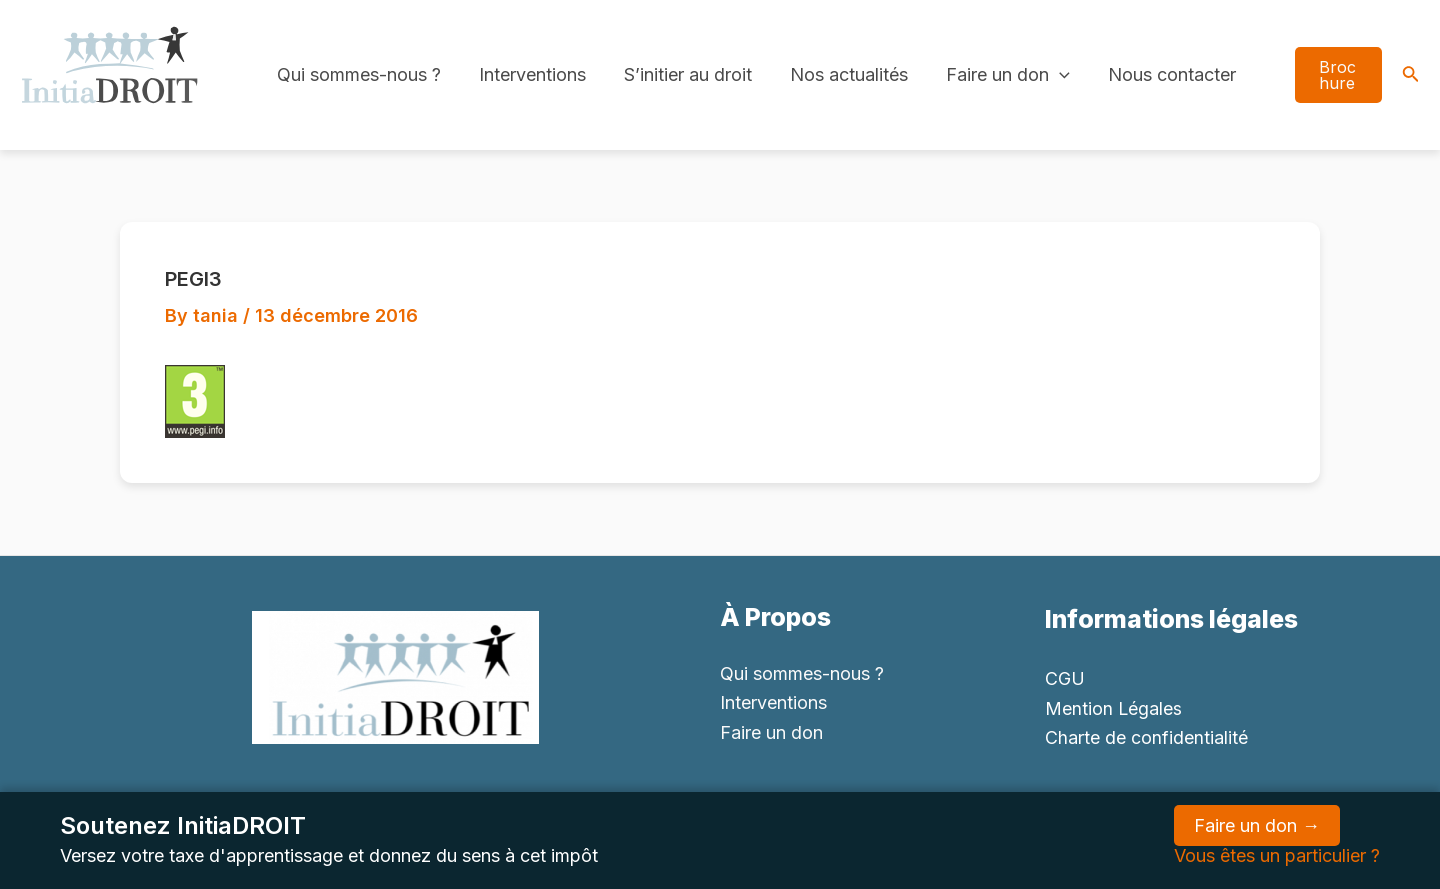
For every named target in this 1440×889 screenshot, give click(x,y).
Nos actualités (842, 74)
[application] (1050, 75)
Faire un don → (1257, 825)
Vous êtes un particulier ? (1277, 855)
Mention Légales (1114, 708)
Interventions (529, 74)
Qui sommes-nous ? (358, 74)
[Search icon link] (1411, 75)
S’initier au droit (683, 74)
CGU (1065, 678)
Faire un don (999, 75)
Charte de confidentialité (1146, 737)
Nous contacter (1161, 74)
